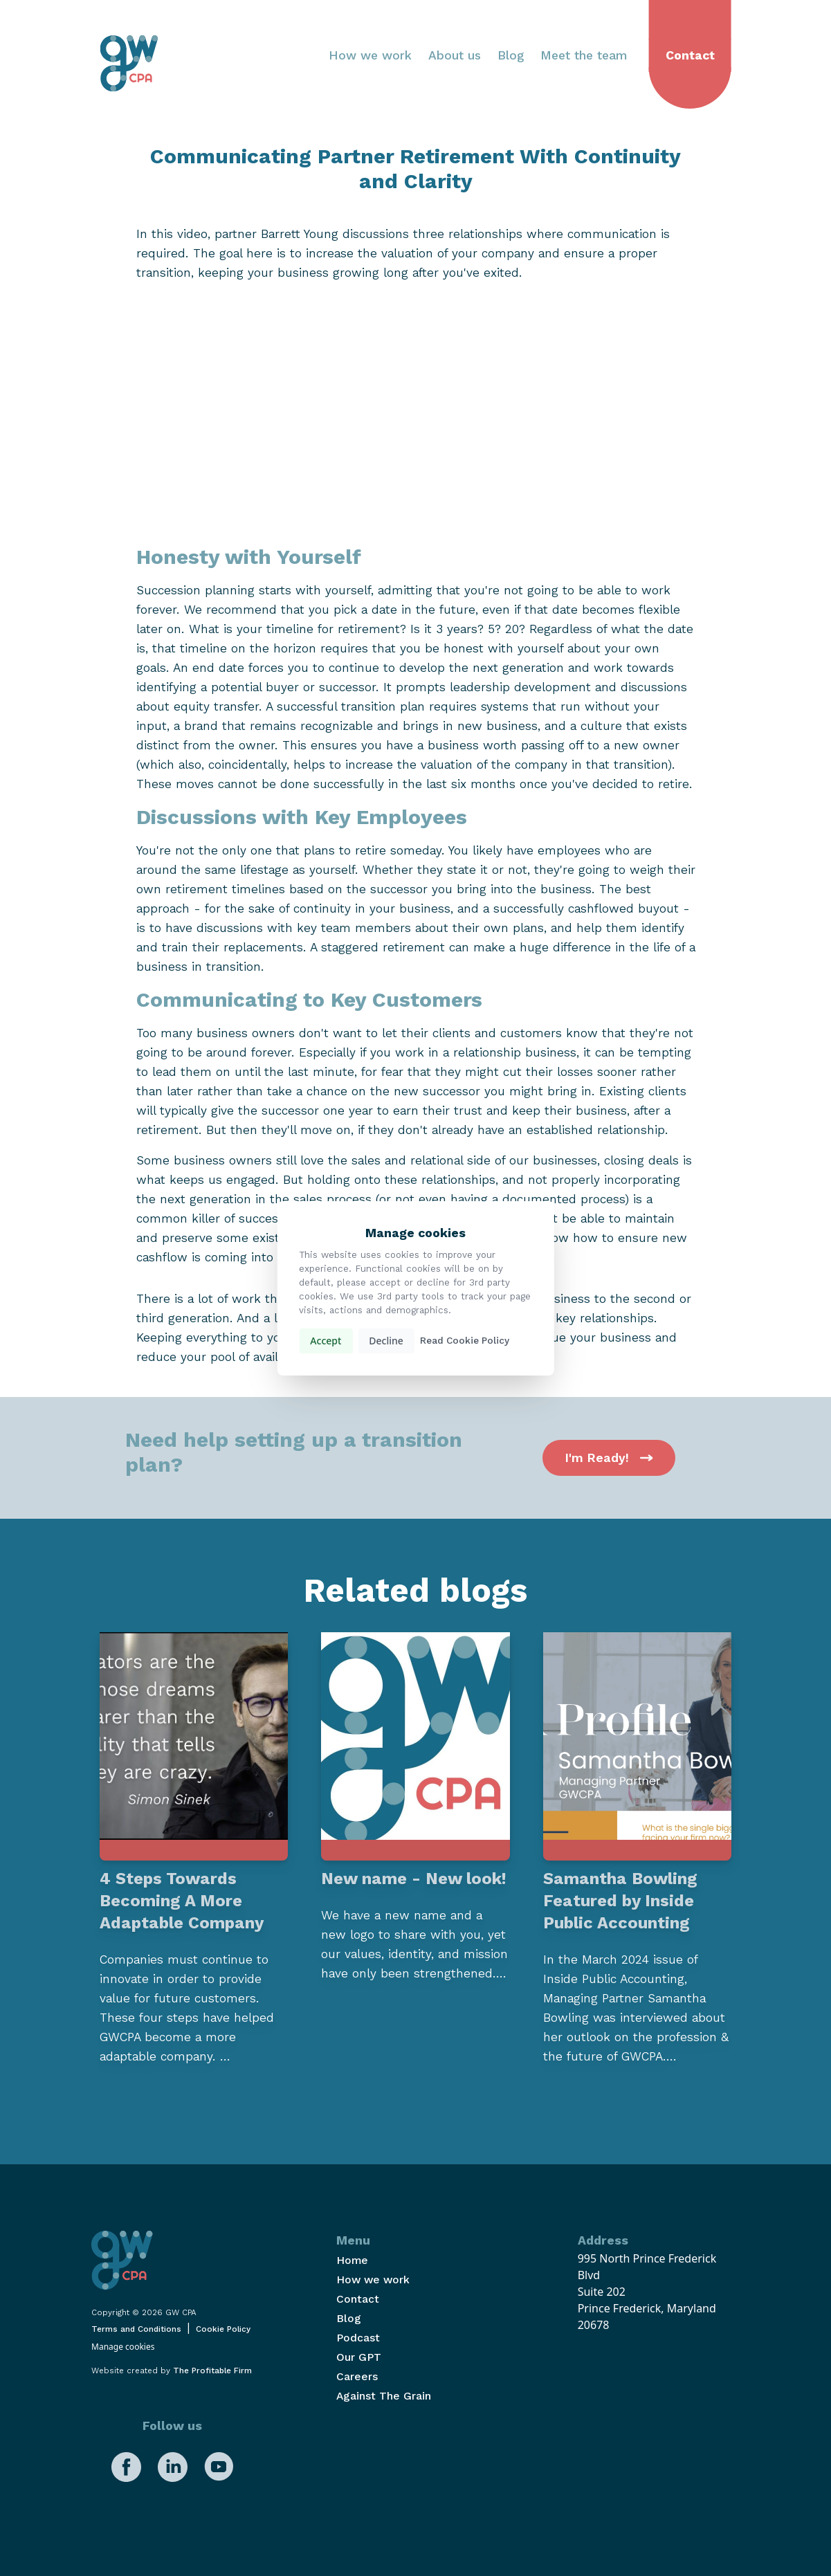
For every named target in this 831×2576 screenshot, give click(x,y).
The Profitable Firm (212, 2370)
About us (454, 55)
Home (352, 2260)
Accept (325, 1340)
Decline (386, 1340)
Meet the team (583, 55)
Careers (357, 2376)
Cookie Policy (223, 2329)
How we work (370, 55)
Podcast (358, 2337)
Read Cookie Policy (464, 1340)
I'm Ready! (609, 1457)
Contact (690, 55)
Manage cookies (122, 2347)
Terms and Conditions (136, 2329)
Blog (510, 55)
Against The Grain (383, 2395)
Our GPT (358, 2357)
